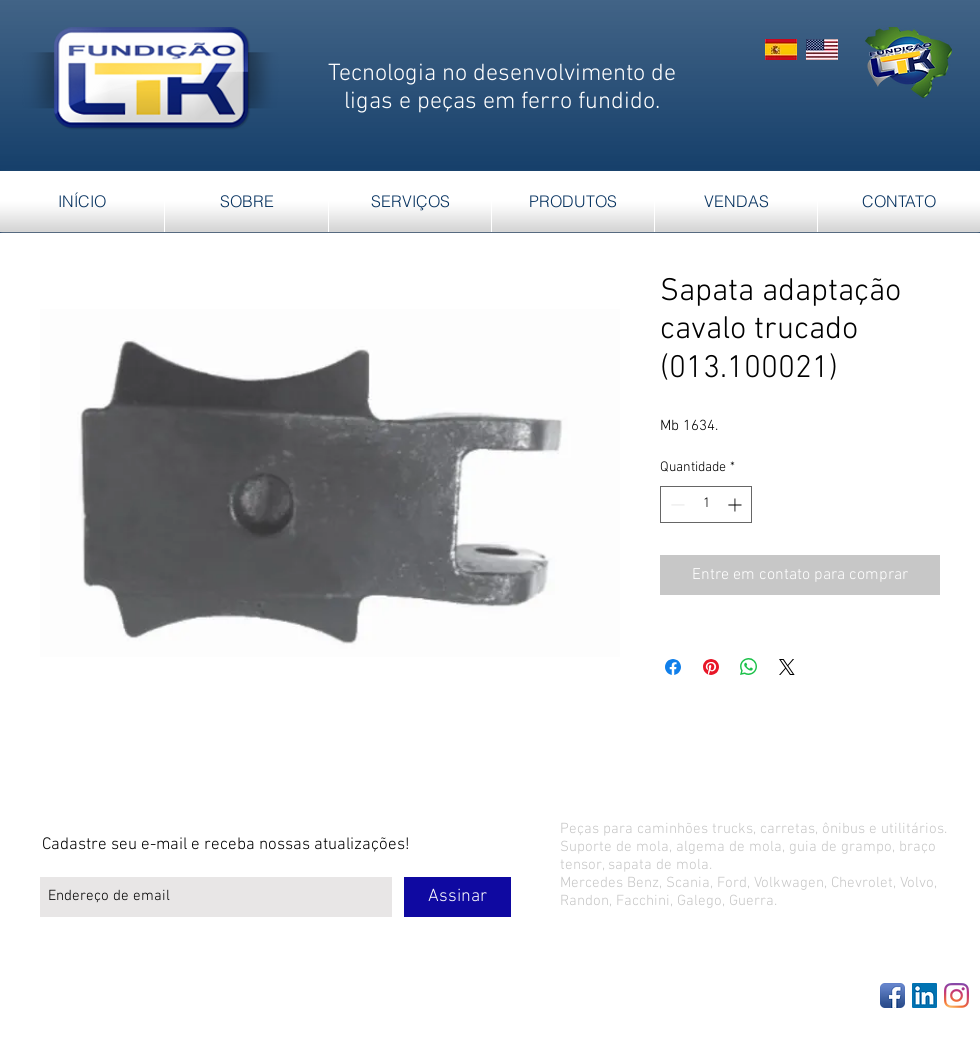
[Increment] (736, 504)
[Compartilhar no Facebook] (673, 667)
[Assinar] (457, 897)
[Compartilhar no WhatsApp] (749, 667)
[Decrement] (675, 504)
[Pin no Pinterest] (711, 667)
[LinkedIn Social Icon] (924, 995)
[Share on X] (787, 667)
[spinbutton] (706, 504)
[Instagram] (956, 995)
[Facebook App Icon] (892, 995)
